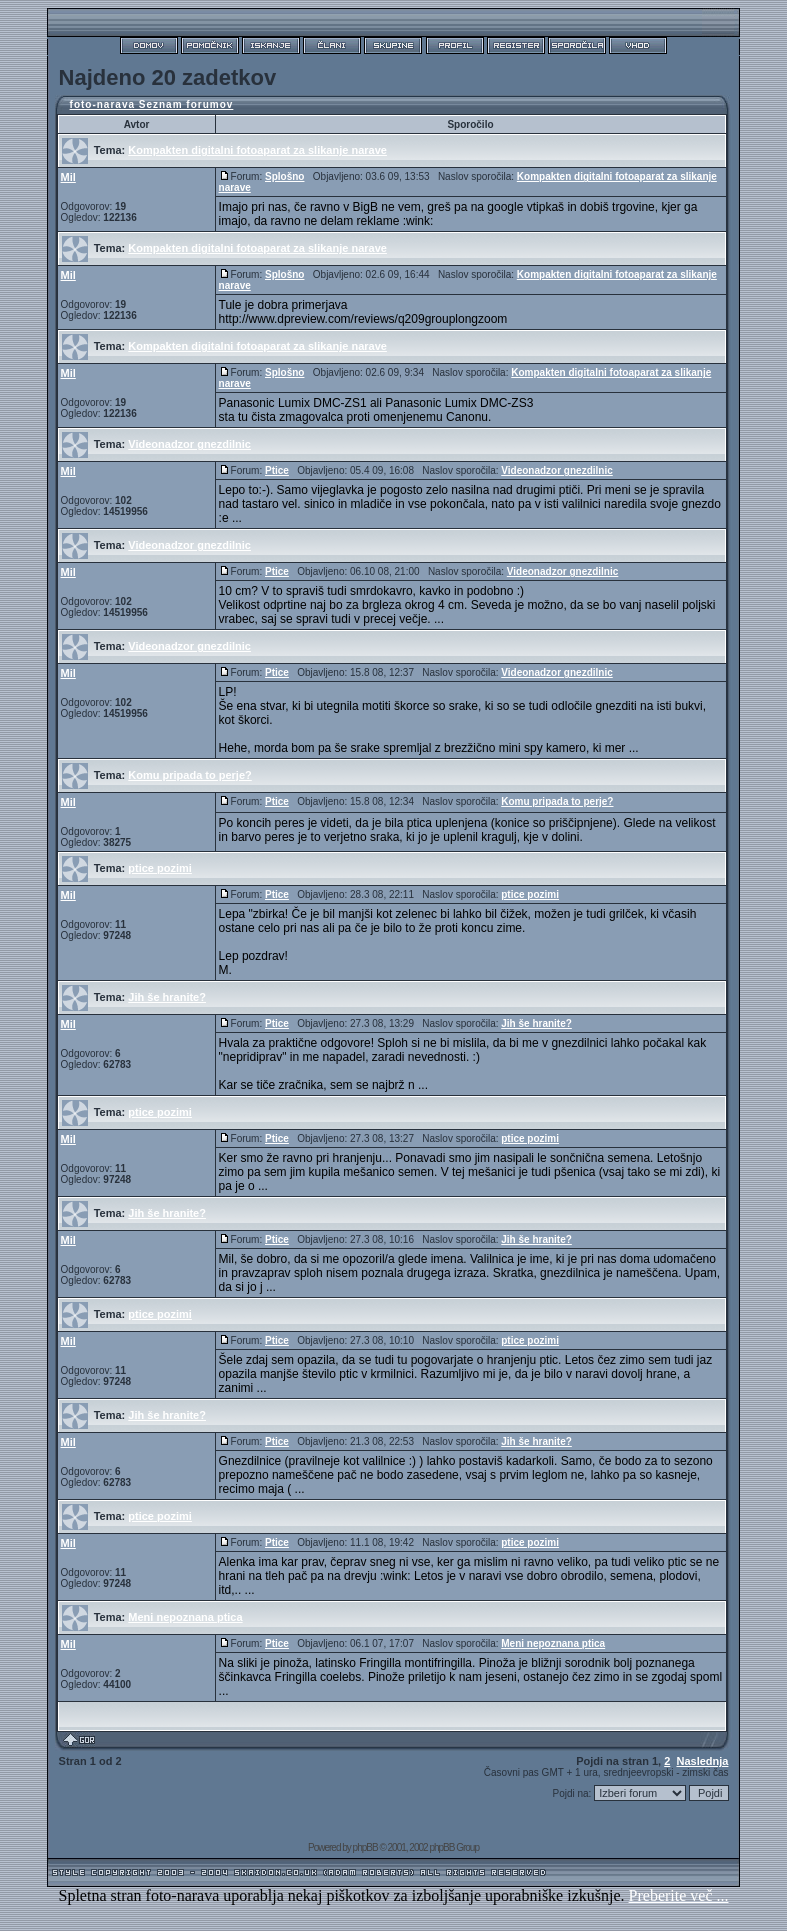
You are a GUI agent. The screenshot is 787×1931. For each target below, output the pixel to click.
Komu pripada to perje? (189, 775)
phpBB (365, 1847)
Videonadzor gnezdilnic (189, 444)
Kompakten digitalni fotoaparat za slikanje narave (257, 150)
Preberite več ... (679, 1895)
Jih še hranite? (167, 997)
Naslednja (702, 1761)
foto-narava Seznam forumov (152, 104)
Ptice (277, 470)
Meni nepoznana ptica (185, 1617)
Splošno (284, 176)
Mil (68, 177)
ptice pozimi (160, 868)
